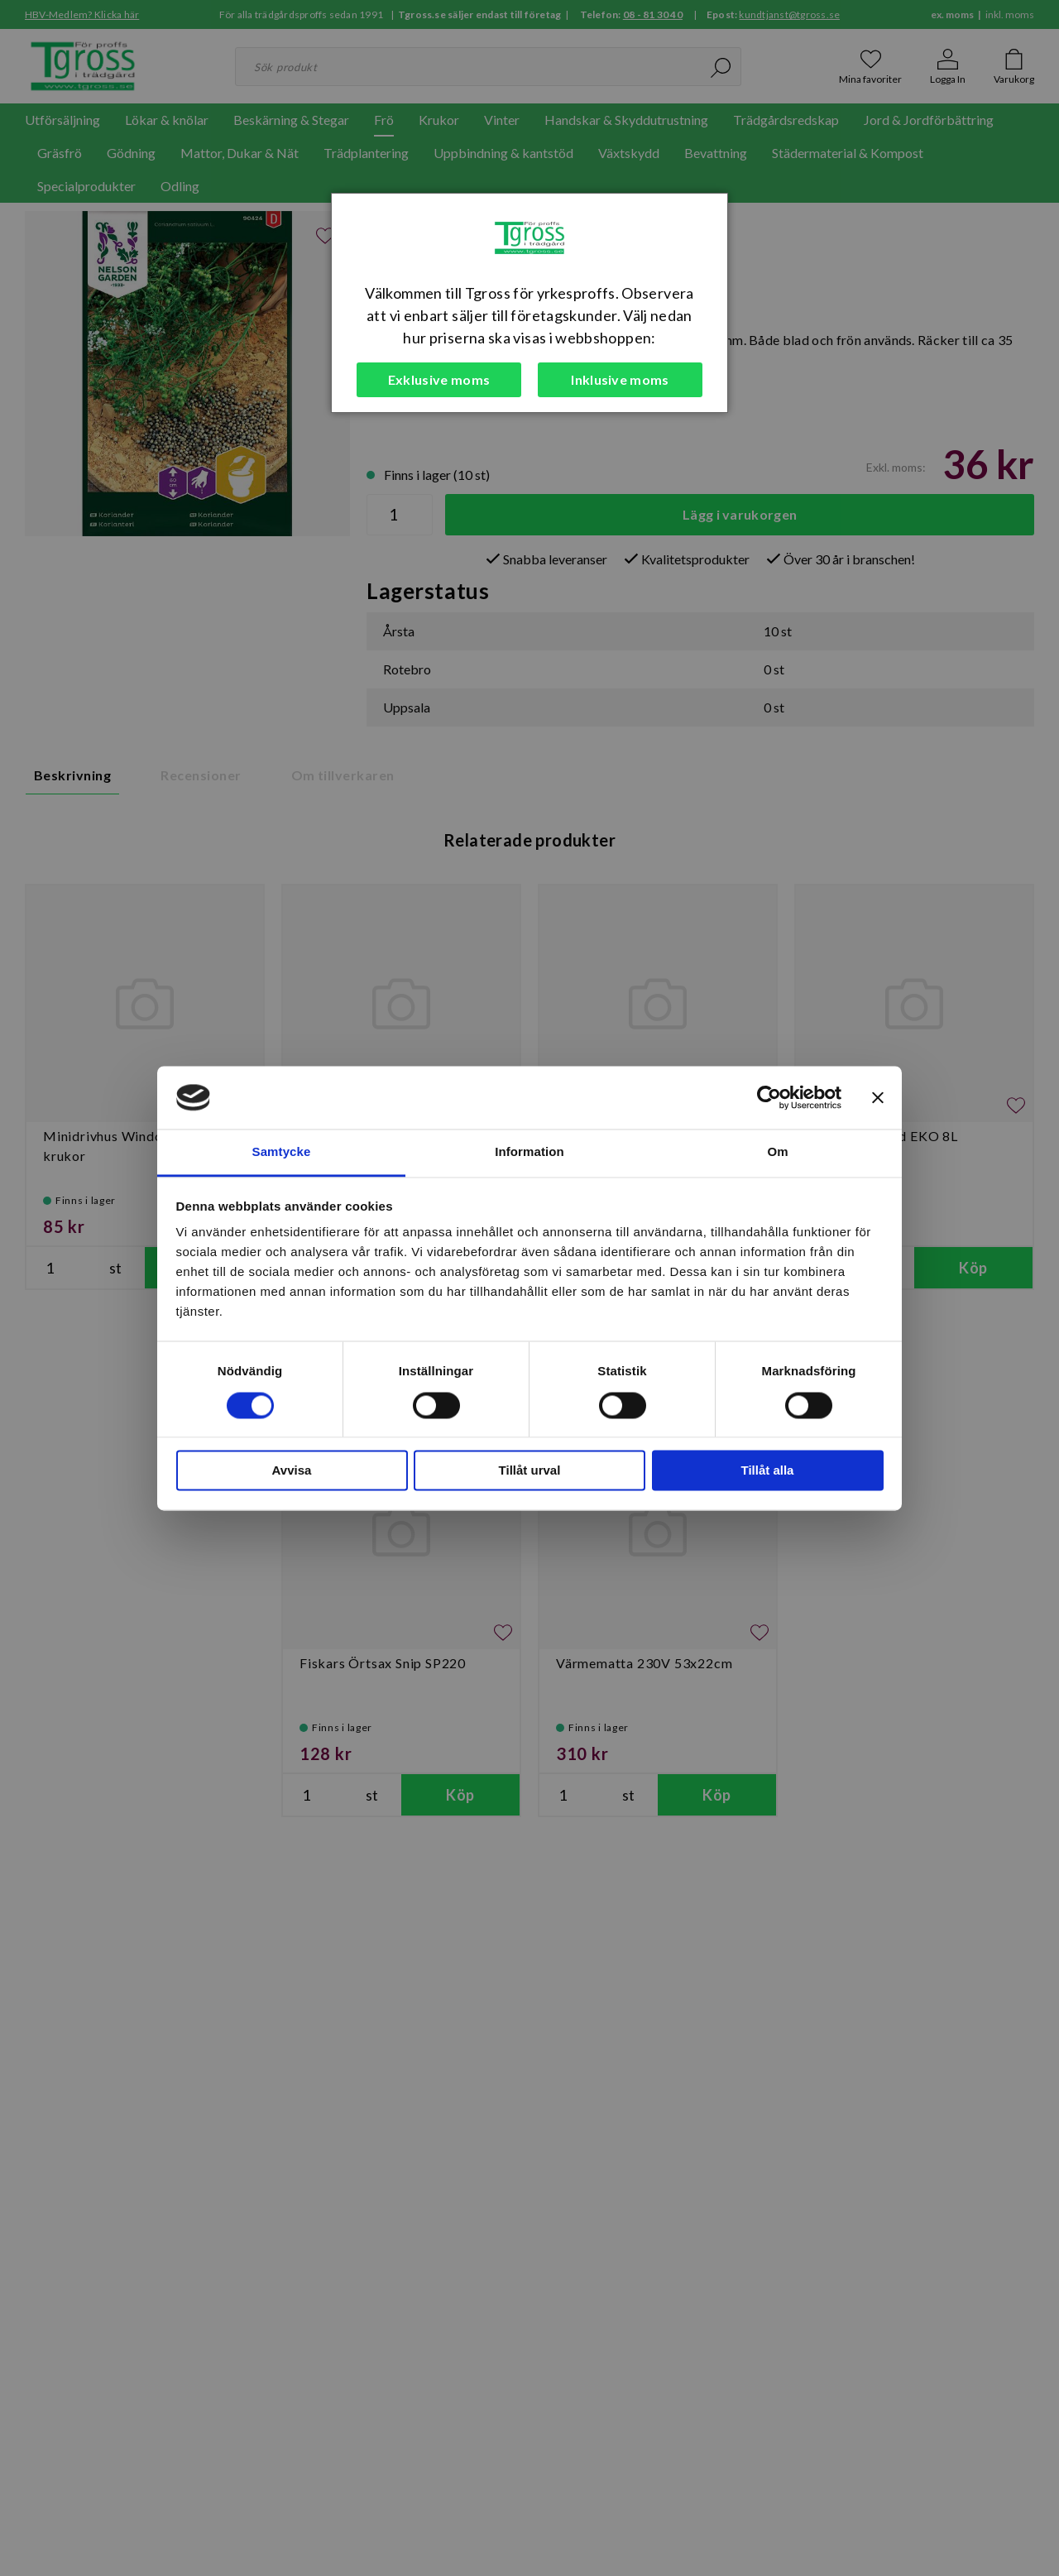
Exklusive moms (439, 379)
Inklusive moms (619, 379)
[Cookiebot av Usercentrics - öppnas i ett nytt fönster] (769, 1097)
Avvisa (292, 1471)
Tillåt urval (530, 1471)
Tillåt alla (767, 1471)
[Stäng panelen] (878, 1097)
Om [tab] (777, 1152)
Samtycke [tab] (281, 1152)
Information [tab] (529, 1152)
